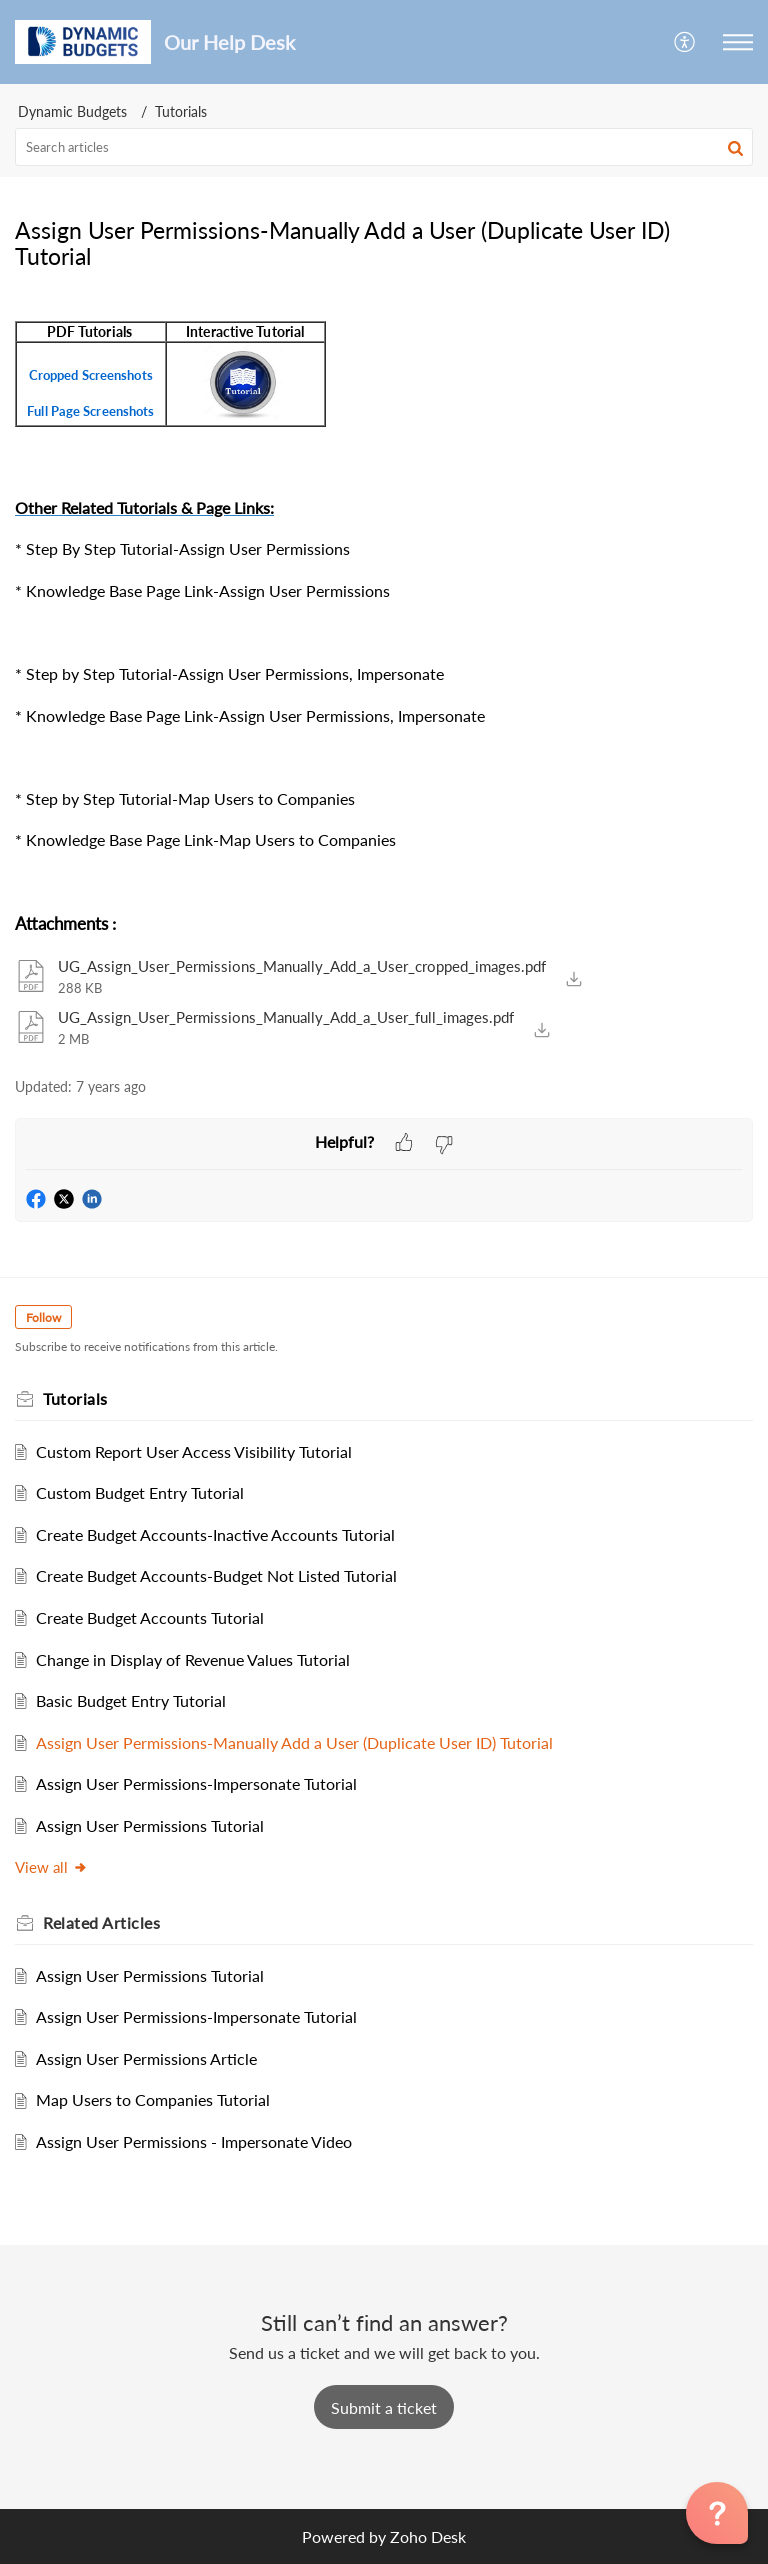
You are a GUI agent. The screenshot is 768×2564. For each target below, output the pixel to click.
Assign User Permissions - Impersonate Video (194, 2141)
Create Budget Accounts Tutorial (150, 1617)
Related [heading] (101, 1922)
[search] (384, 147)
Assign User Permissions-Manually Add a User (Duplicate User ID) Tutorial (294, 1742)
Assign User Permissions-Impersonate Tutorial (196, 1783)
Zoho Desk (428, 2536)
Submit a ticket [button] (384, 2407)
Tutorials (181, 111)
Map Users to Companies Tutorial (153, 2099)
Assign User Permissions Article (146, 2058)
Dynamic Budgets (72, 111)
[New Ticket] (384, 2407)
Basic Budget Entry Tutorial (131, 1700)
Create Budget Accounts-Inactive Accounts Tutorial (215, 1534)
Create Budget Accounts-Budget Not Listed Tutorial (216, 1575)
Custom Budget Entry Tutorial (140, 1492)
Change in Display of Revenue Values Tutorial (193, 1659)
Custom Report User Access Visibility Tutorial (194, 1451)
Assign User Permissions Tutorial (150, 1825)
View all (51, 1867)
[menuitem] (685, 41)
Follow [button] (43, 1317)
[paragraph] (384, 594)
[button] (685, 41)
